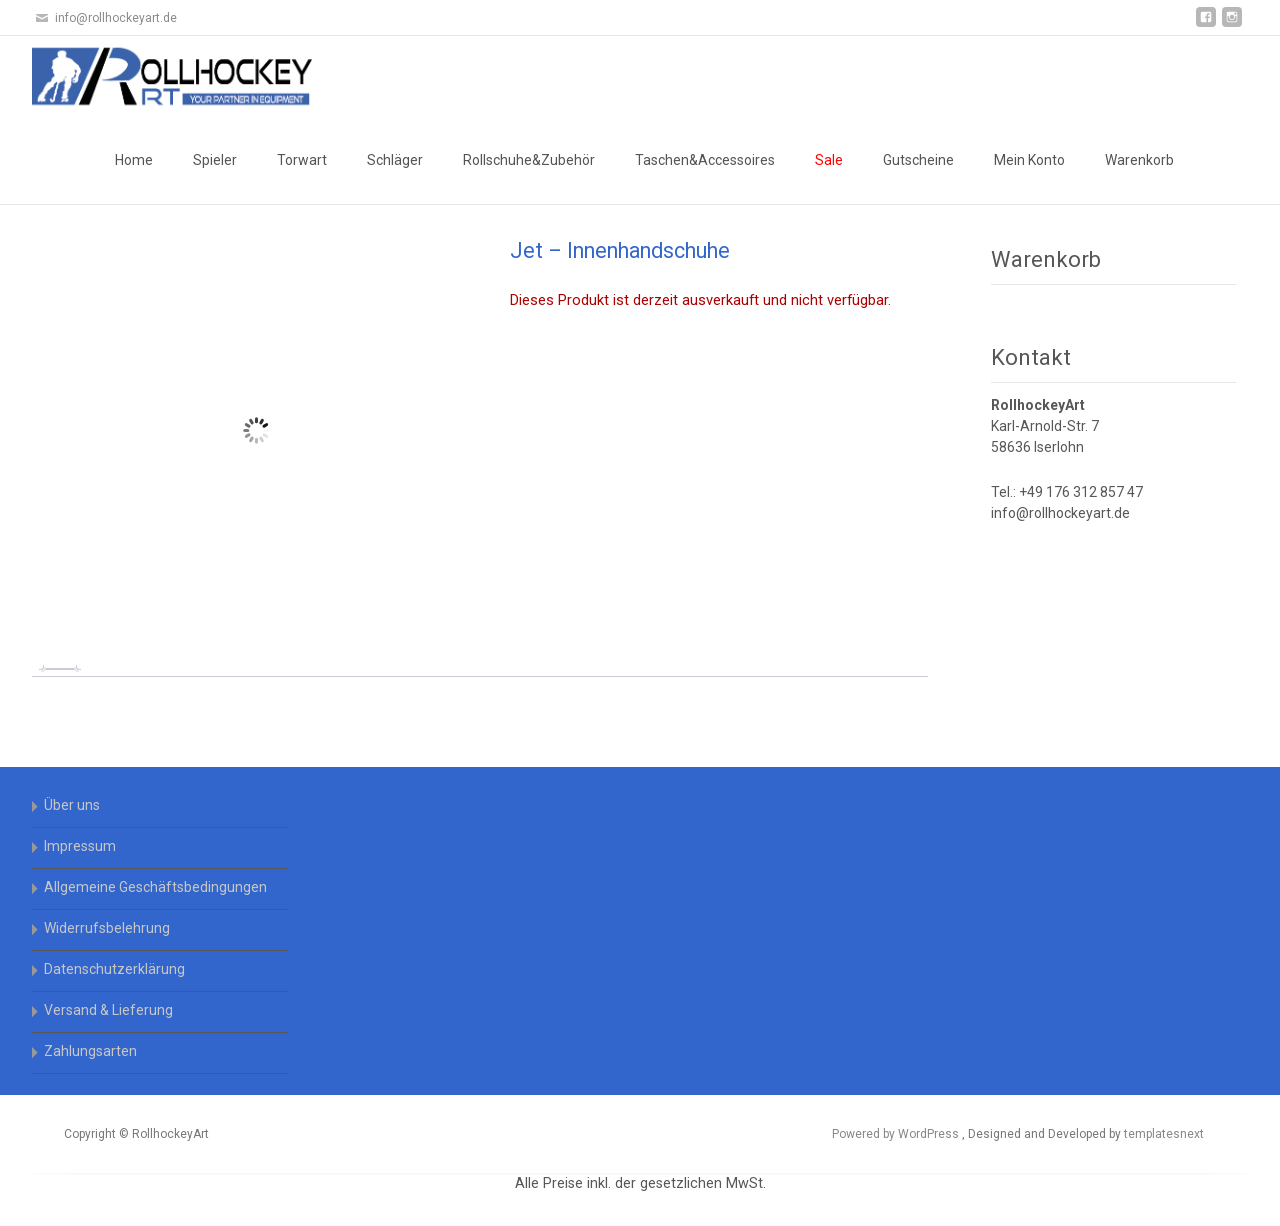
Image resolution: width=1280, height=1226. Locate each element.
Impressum (80, 846)
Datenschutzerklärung (114, 969)
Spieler (215, 160)
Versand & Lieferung (108, 1010)
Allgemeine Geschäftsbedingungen (155, 887)
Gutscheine (918, 160)
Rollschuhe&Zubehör (529, 160)
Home (134, 160)
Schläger (395, 160)
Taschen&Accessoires (705, 160)
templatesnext (1164, 1134)
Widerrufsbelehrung (107, 928)
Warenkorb (1139, 160)
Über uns (72, 805)
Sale (829, 160)
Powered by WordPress (897, 1134)
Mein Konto (1029, 160)
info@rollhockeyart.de (1060, 513)
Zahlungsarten (90, 1051)
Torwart (302, 160)
